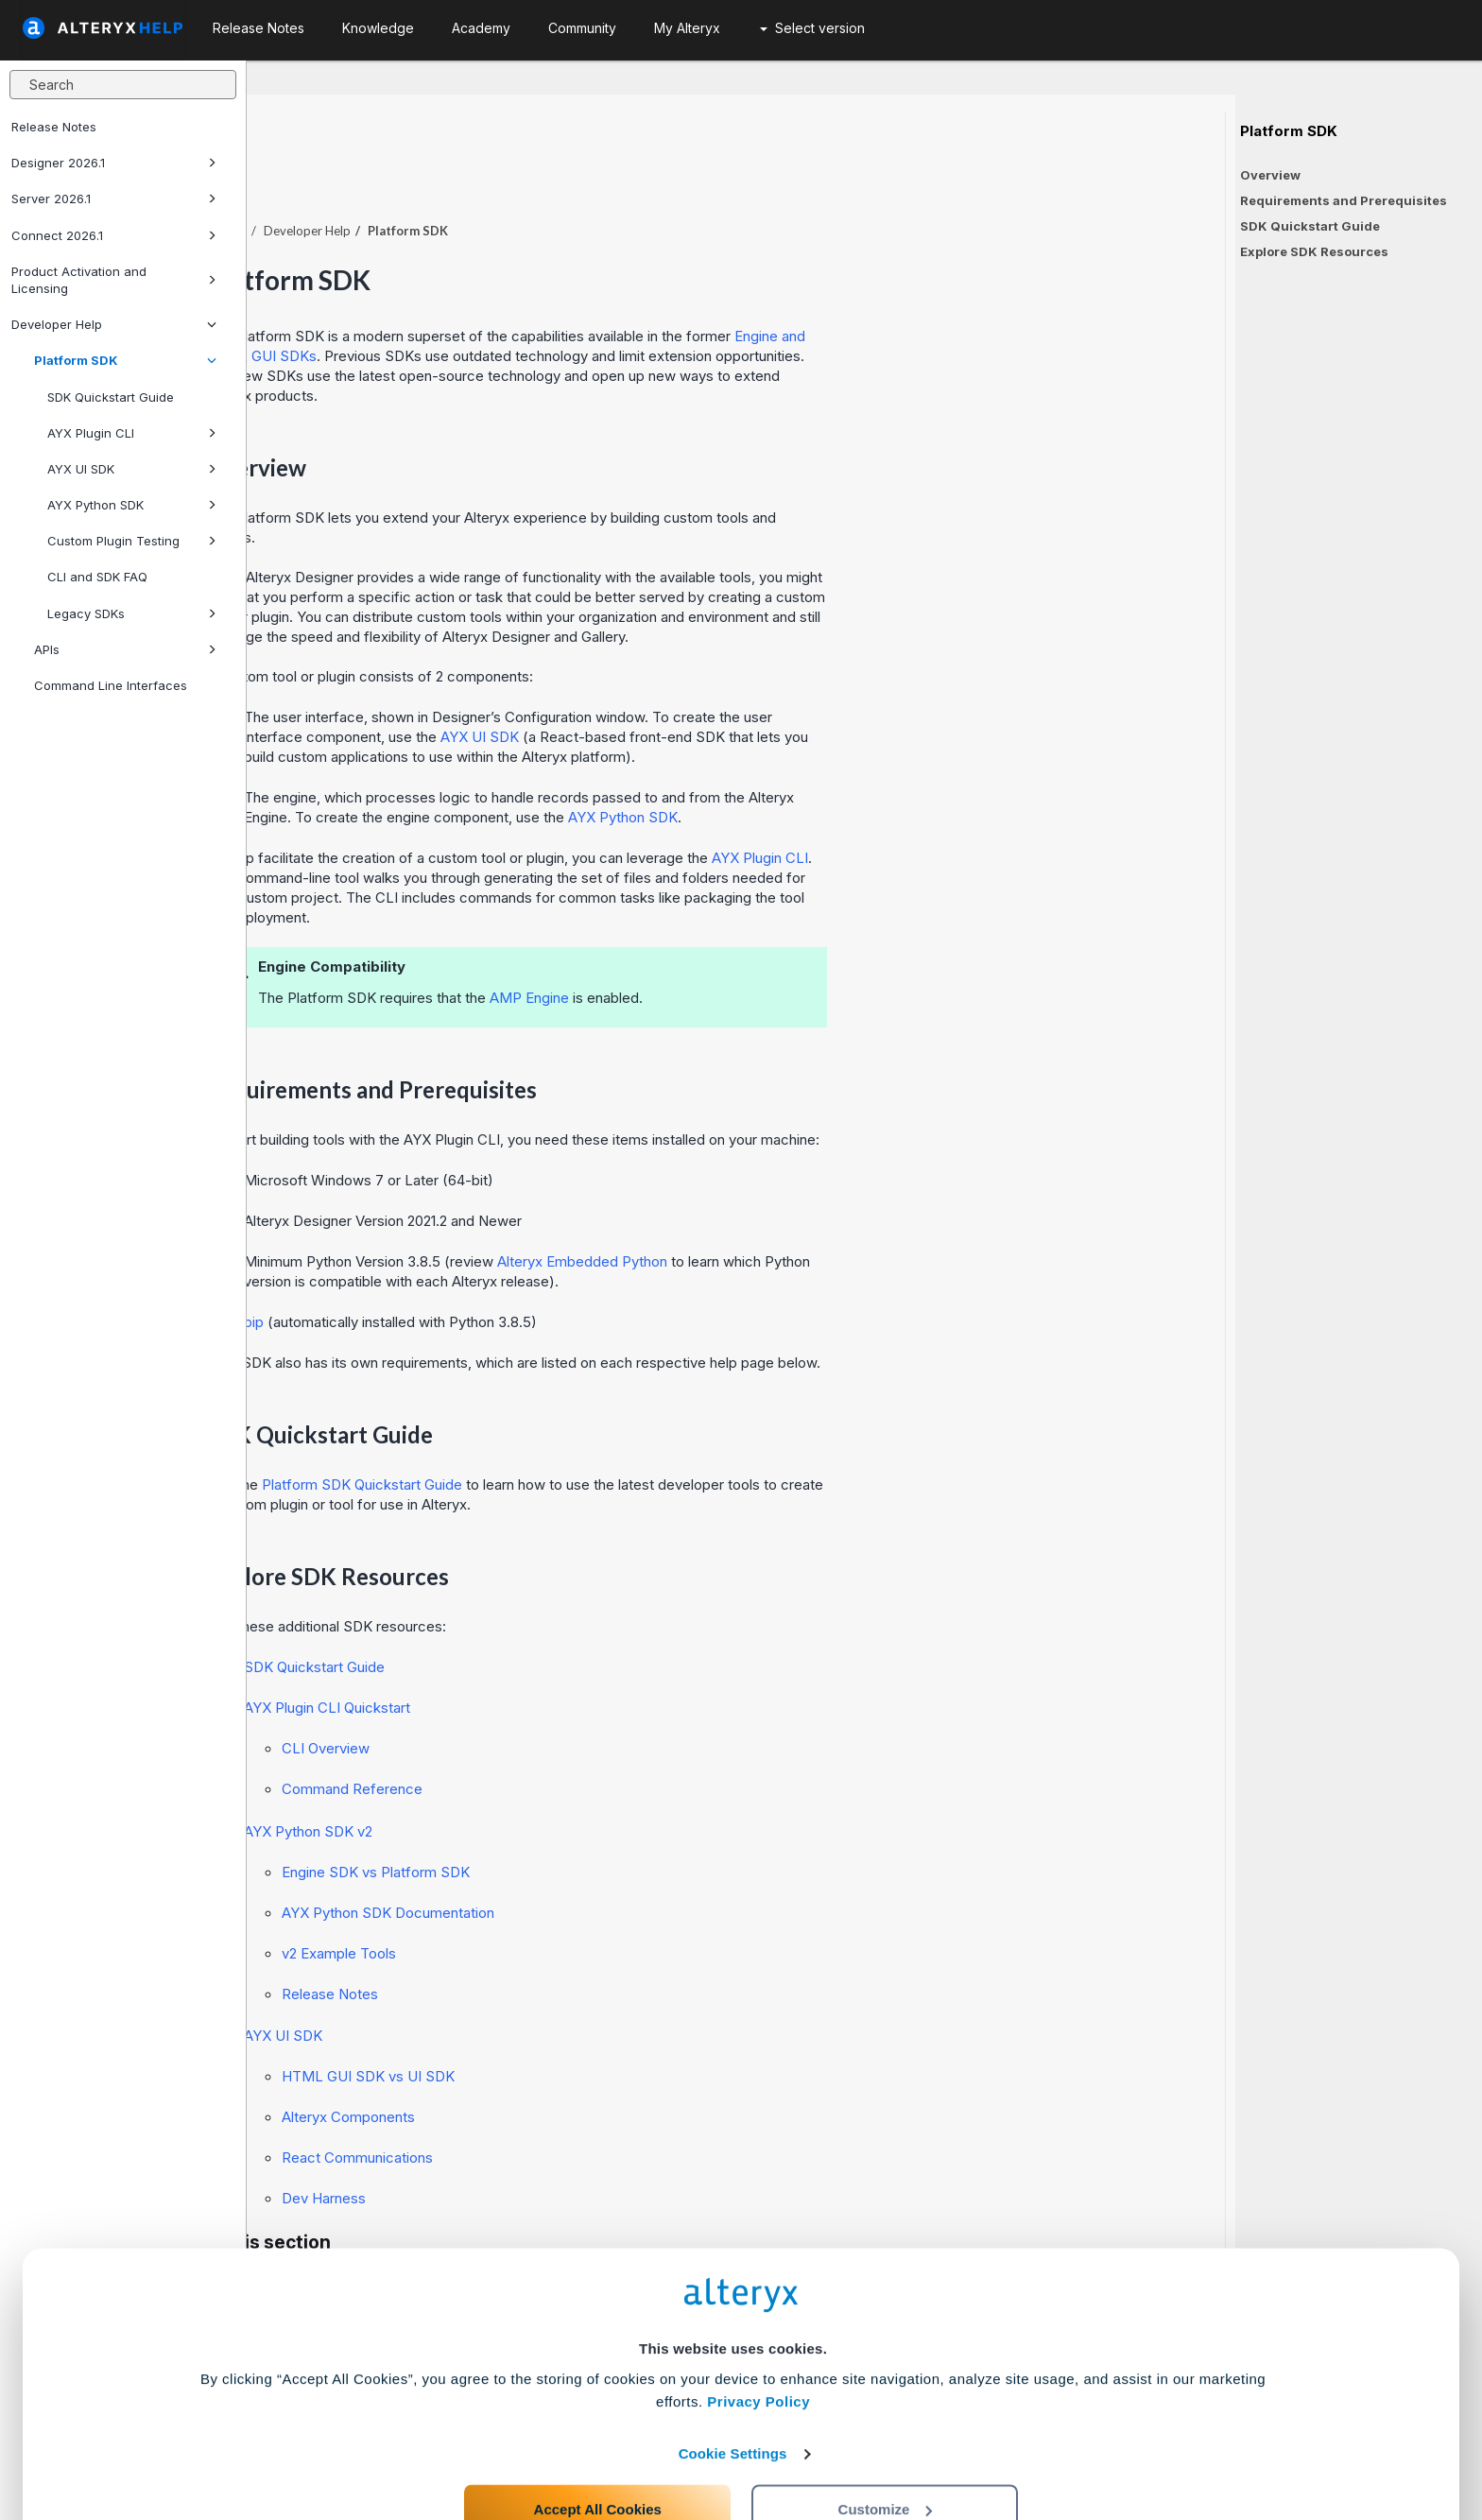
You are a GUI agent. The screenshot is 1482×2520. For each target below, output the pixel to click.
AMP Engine (776, 946)
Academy (481, 28)
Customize (885, 2436)
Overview (1270, 174)
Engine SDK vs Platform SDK (622, 1820)
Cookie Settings (733, 2381)
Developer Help (113, 324)
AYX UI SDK (131, 468)
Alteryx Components (595, 2065)
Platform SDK (125, 360)
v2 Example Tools (585, 1901)
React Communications (604, 2105)
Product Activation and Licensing (113, 280)
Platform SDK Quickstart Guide (608, 1432)
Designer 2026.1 (113, 162)
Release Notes (53, 126)
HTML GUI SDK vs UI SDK (614, 2024)
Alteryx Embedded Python (829, 1209)
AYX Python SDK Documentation (634, 1861)
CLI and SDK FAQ (97, 576)
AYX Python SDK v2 (555, 1779)
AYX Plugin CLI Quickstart (574, 1656)
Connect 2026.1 (113, 235)
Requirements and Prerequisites (1343, 200)
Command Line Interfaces (110, 685)
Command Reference (598, 1737)
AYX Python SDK (131, 504)
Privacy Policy (758, 2329)
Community (582, 28)
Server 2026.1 (113, 198)
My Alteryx (687, 28)
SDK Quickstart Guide (110, 397)
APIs (125, 649)
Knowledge (378, 28)
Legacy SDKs (131, 613)
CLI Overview (572, 1696)
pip (500, 1270)
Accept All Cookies (598, 2436)
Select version (812, 28)
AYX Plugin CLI (131, 432)
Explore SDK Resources (1314, 251)
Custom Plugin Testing (131, 540)
